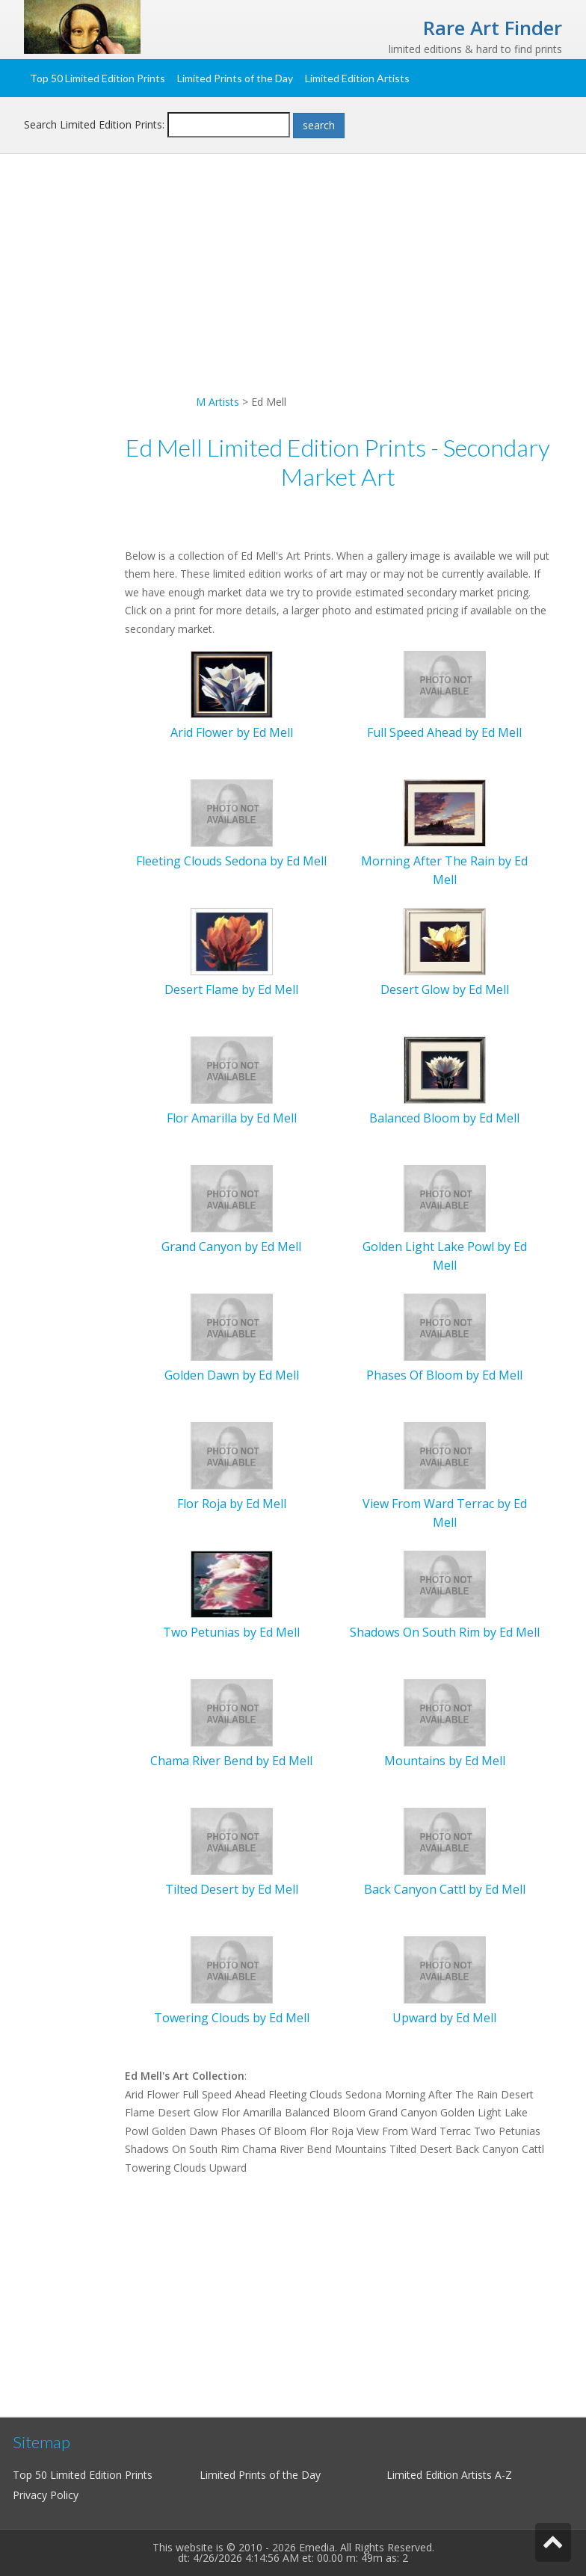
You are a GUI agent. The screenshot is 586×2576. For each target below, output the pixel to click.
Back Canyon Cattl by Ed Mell (444, 1889)
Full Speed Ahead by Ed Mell (444, 732)
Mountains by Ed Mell (444, 1760)
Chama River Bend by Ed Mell (231, 1760)
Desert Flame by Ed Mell (231, 989)
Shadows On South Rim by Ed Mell (445, 1632)
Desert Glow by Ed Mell (444, 989)
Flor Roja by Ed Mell (231, 1503)
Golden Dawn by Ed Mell (231, 1375)
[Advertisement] (293, 288)
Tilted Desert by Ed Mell (231, 1889)
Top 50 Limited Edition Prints (97, 78)
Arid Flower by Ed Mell (231, 732)
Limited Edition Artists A (444, 2475)
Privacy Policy (45, 2495)
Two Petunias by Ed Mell (231, 1632)
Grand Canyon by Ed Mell (231, 1246)
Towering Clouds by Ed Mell (231, 2018)
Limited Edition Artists (357, 78)
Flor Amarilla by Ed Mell (232, 1118)
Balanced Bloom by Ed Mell (444, 1118)
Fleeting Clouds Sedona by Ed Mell (231, 861)
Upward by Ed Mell (444, 2018)
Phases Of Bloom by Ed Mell (444, 1375)
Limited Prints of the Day (235, 78)
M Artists (217, 402)
